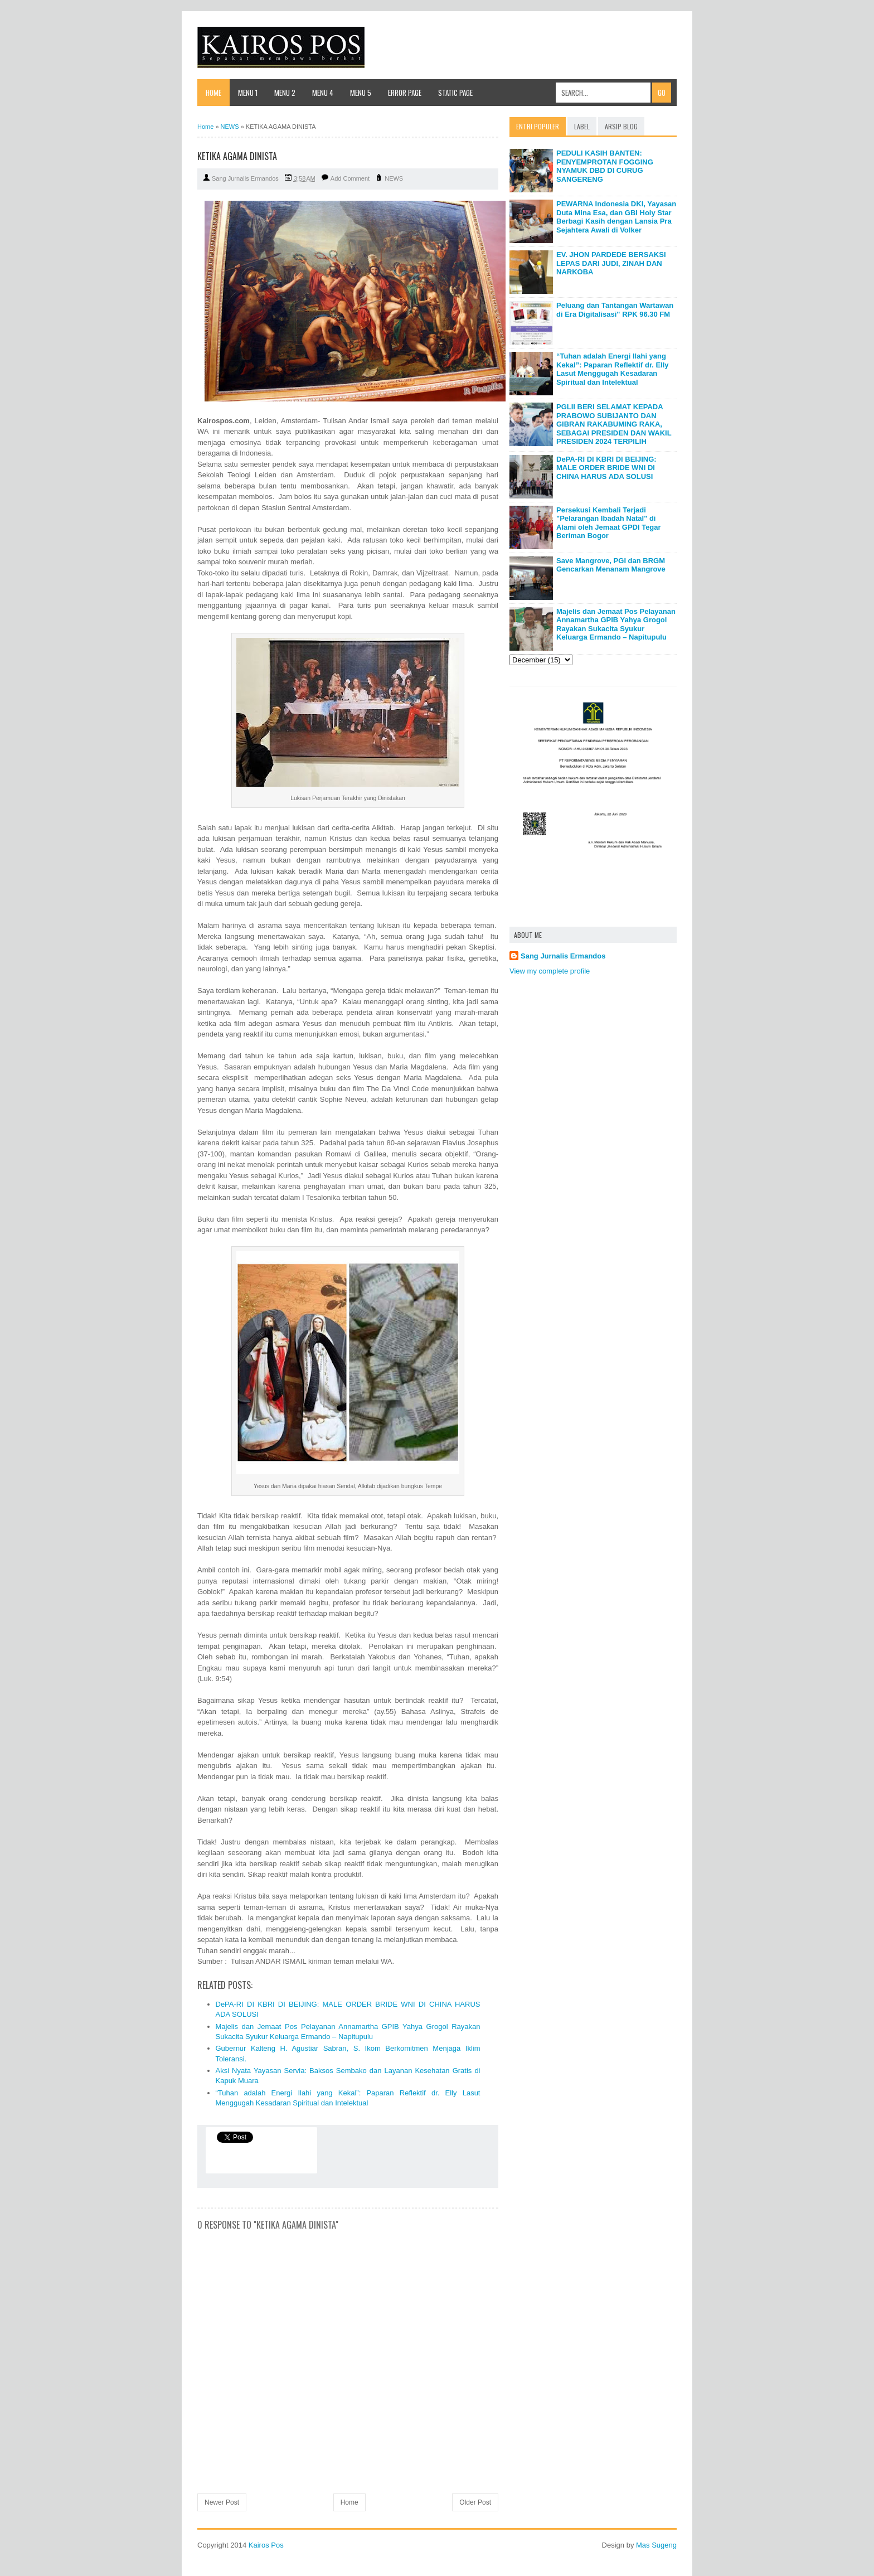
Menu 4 (322, 92)
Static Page (455, 92)
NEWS (394, 178)
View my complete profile (549, 971)
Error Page (404, 92)
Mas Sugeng (656, 2545)
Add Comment (350, 178)
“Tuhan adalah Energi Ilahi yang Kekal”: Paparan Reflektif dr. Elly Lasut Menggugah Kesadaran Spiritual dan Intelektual (612, 369)
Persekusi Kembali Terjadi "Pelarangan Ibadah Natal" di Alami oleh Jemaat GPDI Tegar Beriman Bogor (608, 523)
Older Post (475, 2502)
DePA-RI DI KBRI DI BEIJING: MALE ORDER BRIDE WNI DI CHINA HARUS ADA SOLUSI (606, 468)
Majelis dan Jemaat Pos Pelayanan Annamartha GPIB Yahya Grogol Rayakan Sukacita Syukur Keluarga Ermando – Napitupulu (616, 624)
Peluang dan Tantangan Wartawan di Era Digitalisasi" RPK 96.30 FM (614, 309)
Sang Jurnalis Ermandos (563, 956)
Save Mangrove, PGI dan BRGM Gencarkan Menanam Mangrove (611, 565)
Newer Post (222, 2502)
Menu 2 (284, 92)
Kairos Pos (266, 2545)
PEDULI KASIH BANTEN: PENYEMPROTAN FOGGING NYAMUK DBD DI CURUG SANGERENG (604, 166)
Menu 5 (360, 92)
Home (213, 92)
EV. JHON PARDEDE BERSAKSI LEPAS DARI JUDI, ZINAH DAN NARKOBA (611, 263)
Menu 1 (248, 92)
